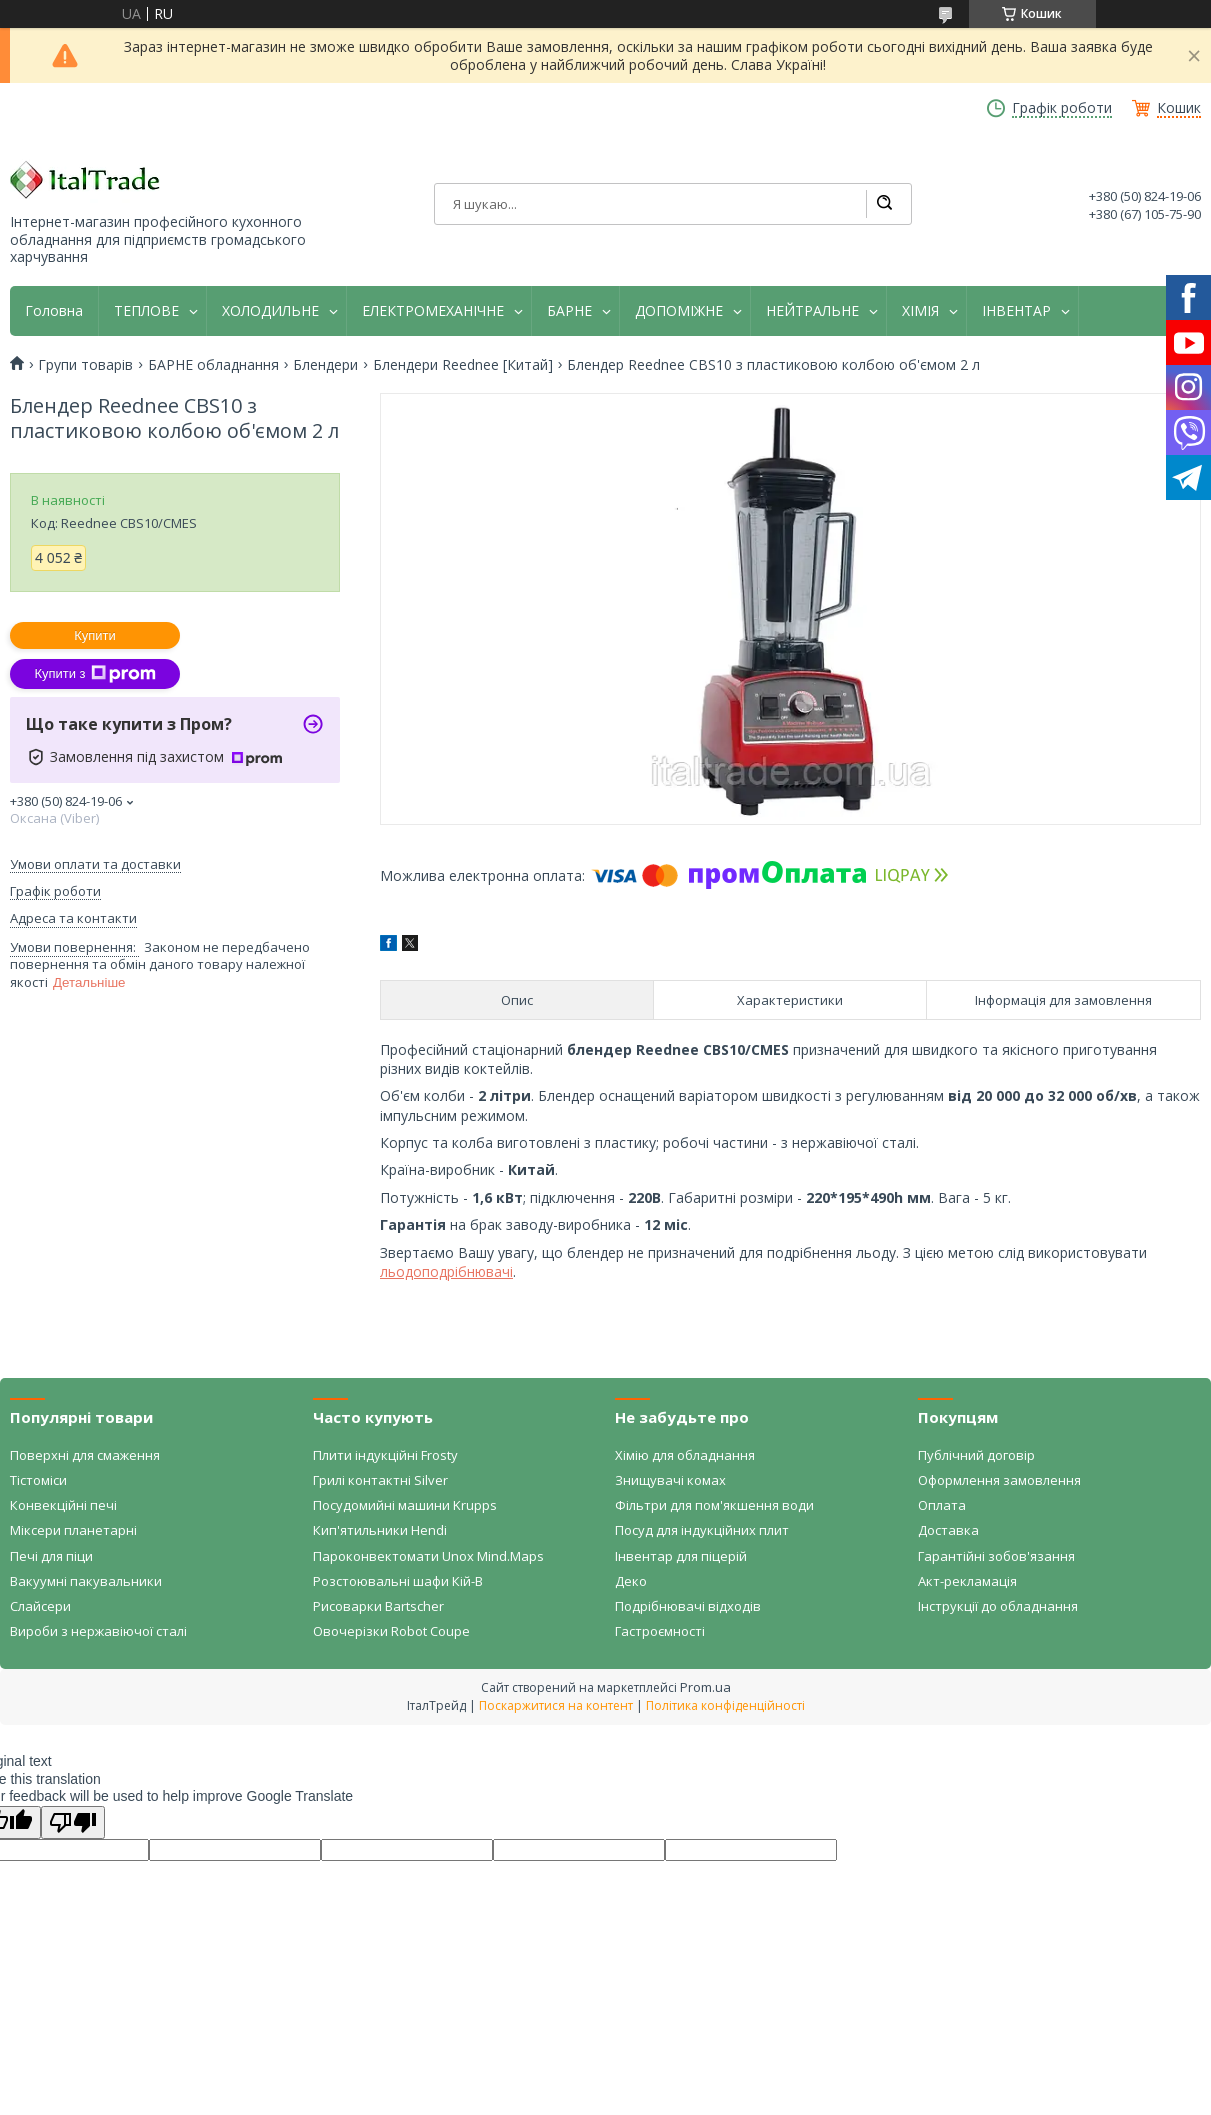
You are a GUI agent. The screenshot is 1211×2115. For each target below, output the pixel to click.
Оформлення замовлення (999, 1480)
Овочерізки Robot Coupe (391, 1631)
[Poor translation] (73, 1822)
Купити (95, 635)
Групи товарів (85, 365)
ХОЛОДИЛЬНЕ (270, 311)
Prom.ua (705, 1687)
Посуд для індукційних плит (702, 1530)
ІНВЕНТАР (1016, 311)
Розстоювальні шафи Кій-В (398, 1581)
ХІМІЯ (920, 311)
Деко (631, 1581)
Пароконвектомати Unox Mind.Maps (428, 1556)
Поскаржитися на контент (556, 1705)
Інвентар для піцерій (681, 1556)
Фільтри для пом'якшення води (714, 1505)
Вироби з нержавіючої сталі (98, 1631)
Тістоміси (38, 1480)
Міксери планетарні (73, 1530)
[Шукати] (884, 204)
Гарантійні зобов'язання (996, 1556)
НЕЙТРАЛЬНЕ (812, 311)
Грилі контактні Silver (380, 1480)
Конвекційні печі (63, 1505)
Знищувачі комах (670, 1480)
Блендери (325, 365)
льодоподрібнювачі (446, 1271)
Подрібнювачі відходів (688, 1606)
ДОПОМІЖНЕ (679, 311)
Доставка (948, 1530)
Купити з (94, 674)
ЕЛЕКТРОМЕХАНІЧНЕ (433, 311)
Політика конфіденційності (725, 1705)
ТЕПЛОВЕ (146, 311)
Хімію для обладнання (685, 1455)
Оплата (942, 1505)
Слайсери (40, 1606)
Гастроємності (660, 1631)
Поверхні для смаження (85, 1455)
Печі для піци (51, 1556)
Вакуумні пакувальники (86, 1581)
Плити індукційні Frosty (385, 1455)
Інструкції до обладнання (998, 1606)
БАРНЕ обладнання (213, 365)
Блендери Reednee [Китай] (463, 365)
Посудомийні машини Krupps (405, 1505)
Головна (54, 311)
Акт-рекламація (967, 1581)
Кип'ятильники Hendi (380, 1530)
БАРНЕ (569, 311)
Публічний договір (976, 1455)
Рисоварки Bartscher (378, 1606)
